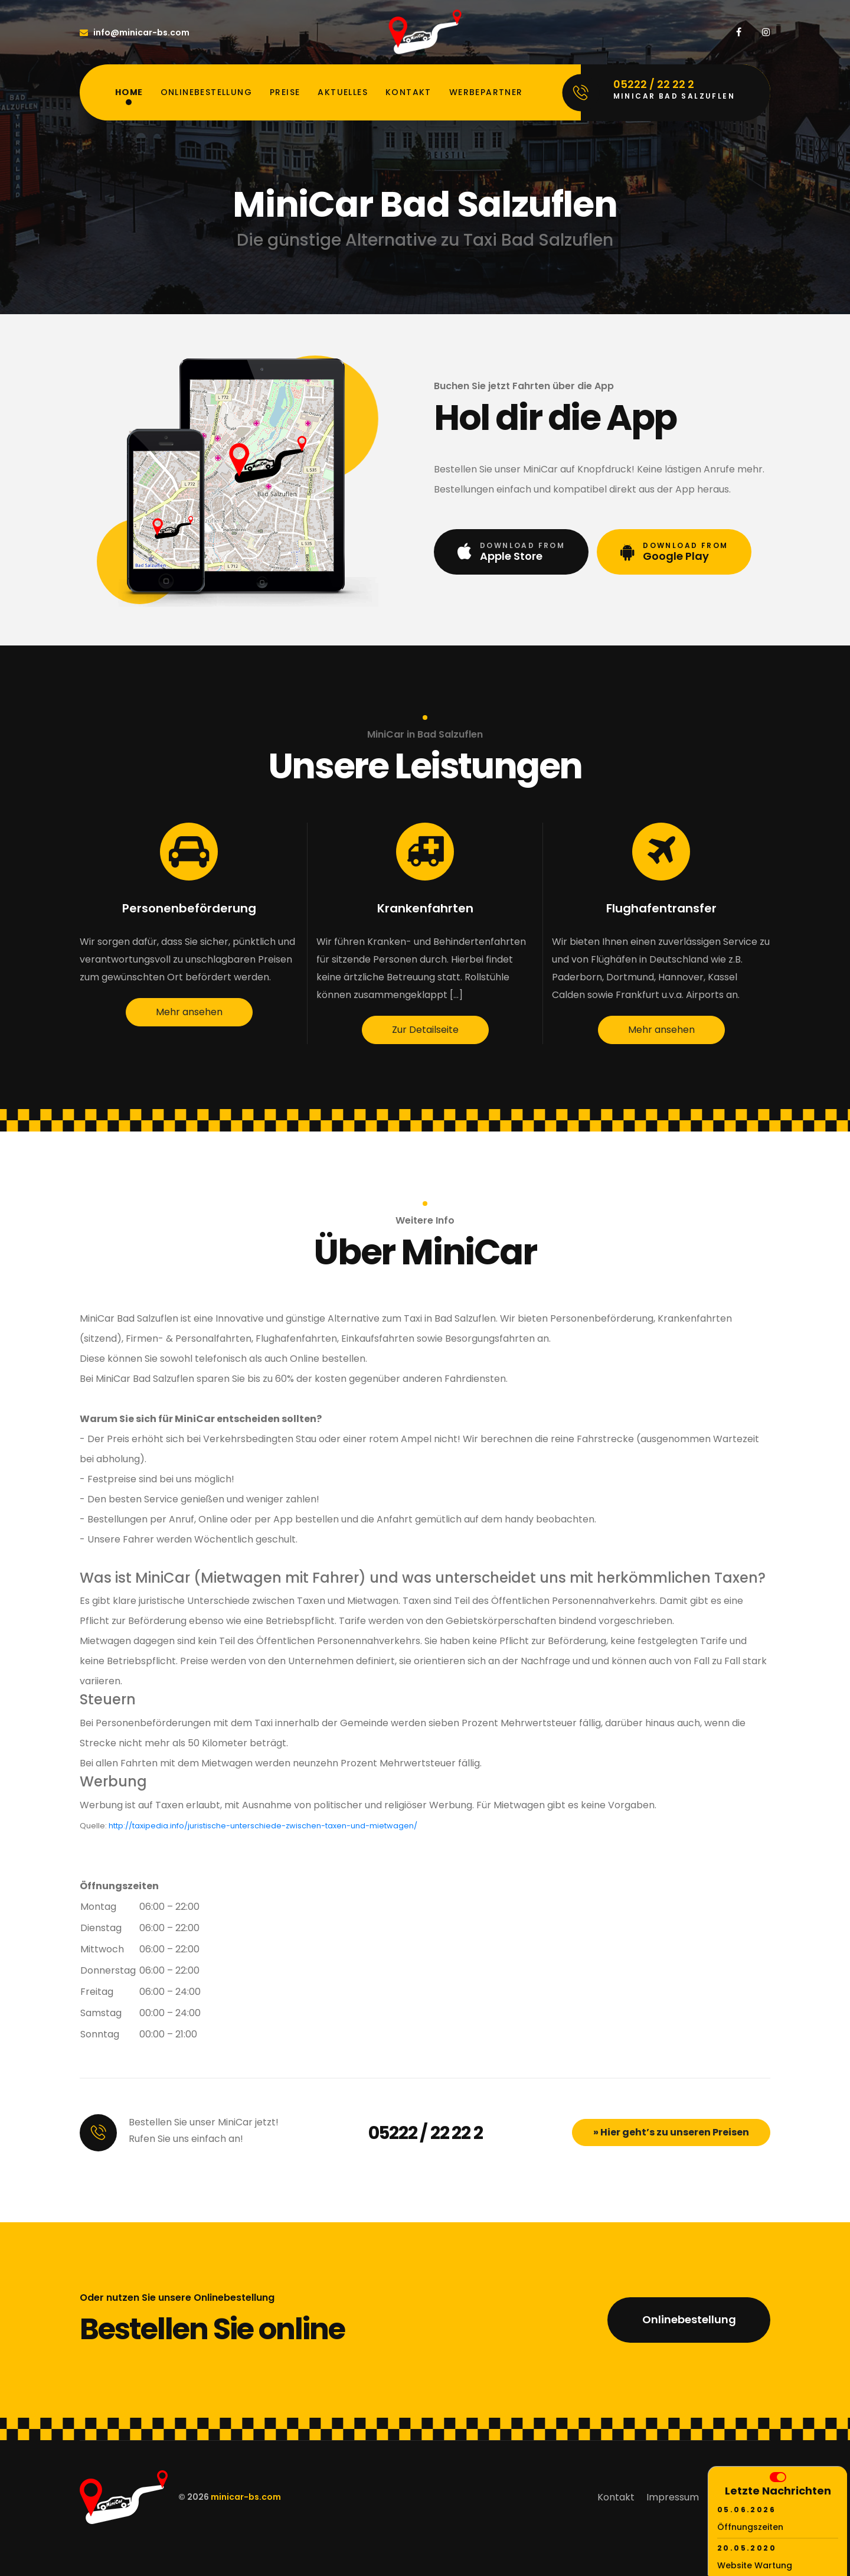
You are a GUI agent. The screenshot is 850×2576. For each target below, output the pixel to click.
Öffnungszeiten (750, 2527)
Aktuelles (343, 92)
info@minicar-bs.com (134, 32)
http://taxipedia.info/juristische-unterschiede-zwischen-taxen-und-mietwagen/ (263, 1826)
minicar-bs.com (246, 2497)
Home (129, 92)
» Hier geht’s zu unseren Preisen (671, 2132)
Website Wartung (754, 2565)
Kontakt (408, 92)
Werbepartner (486, 92)
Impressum (672, 2497)
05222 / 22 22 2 (425, 2133)
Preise (285, 92)
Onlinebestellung (206, 92)
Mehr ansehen (189, 1012)
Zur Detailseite (425, 1029)
